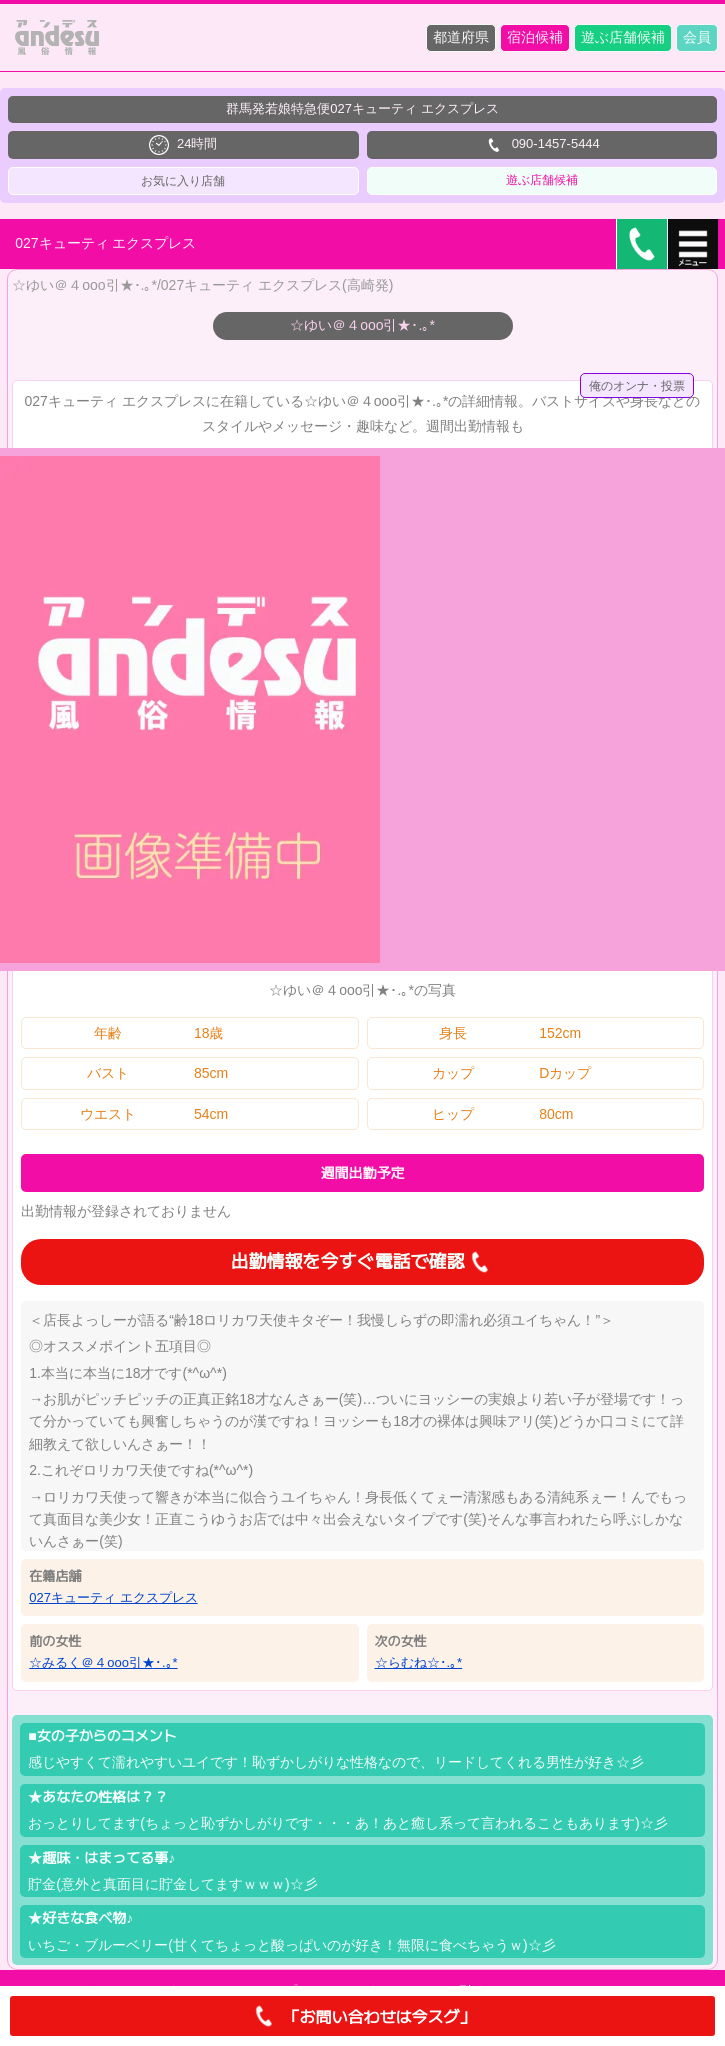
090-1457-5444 (542, 145)
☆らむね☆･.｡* (419, 1662)
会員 (697, 37)
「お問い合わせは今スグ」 (362, 2016)
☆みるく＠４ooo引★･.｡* (103, 1662)
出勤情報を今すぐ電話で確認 (363, 1262)
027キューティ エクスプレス (113, 1597)
